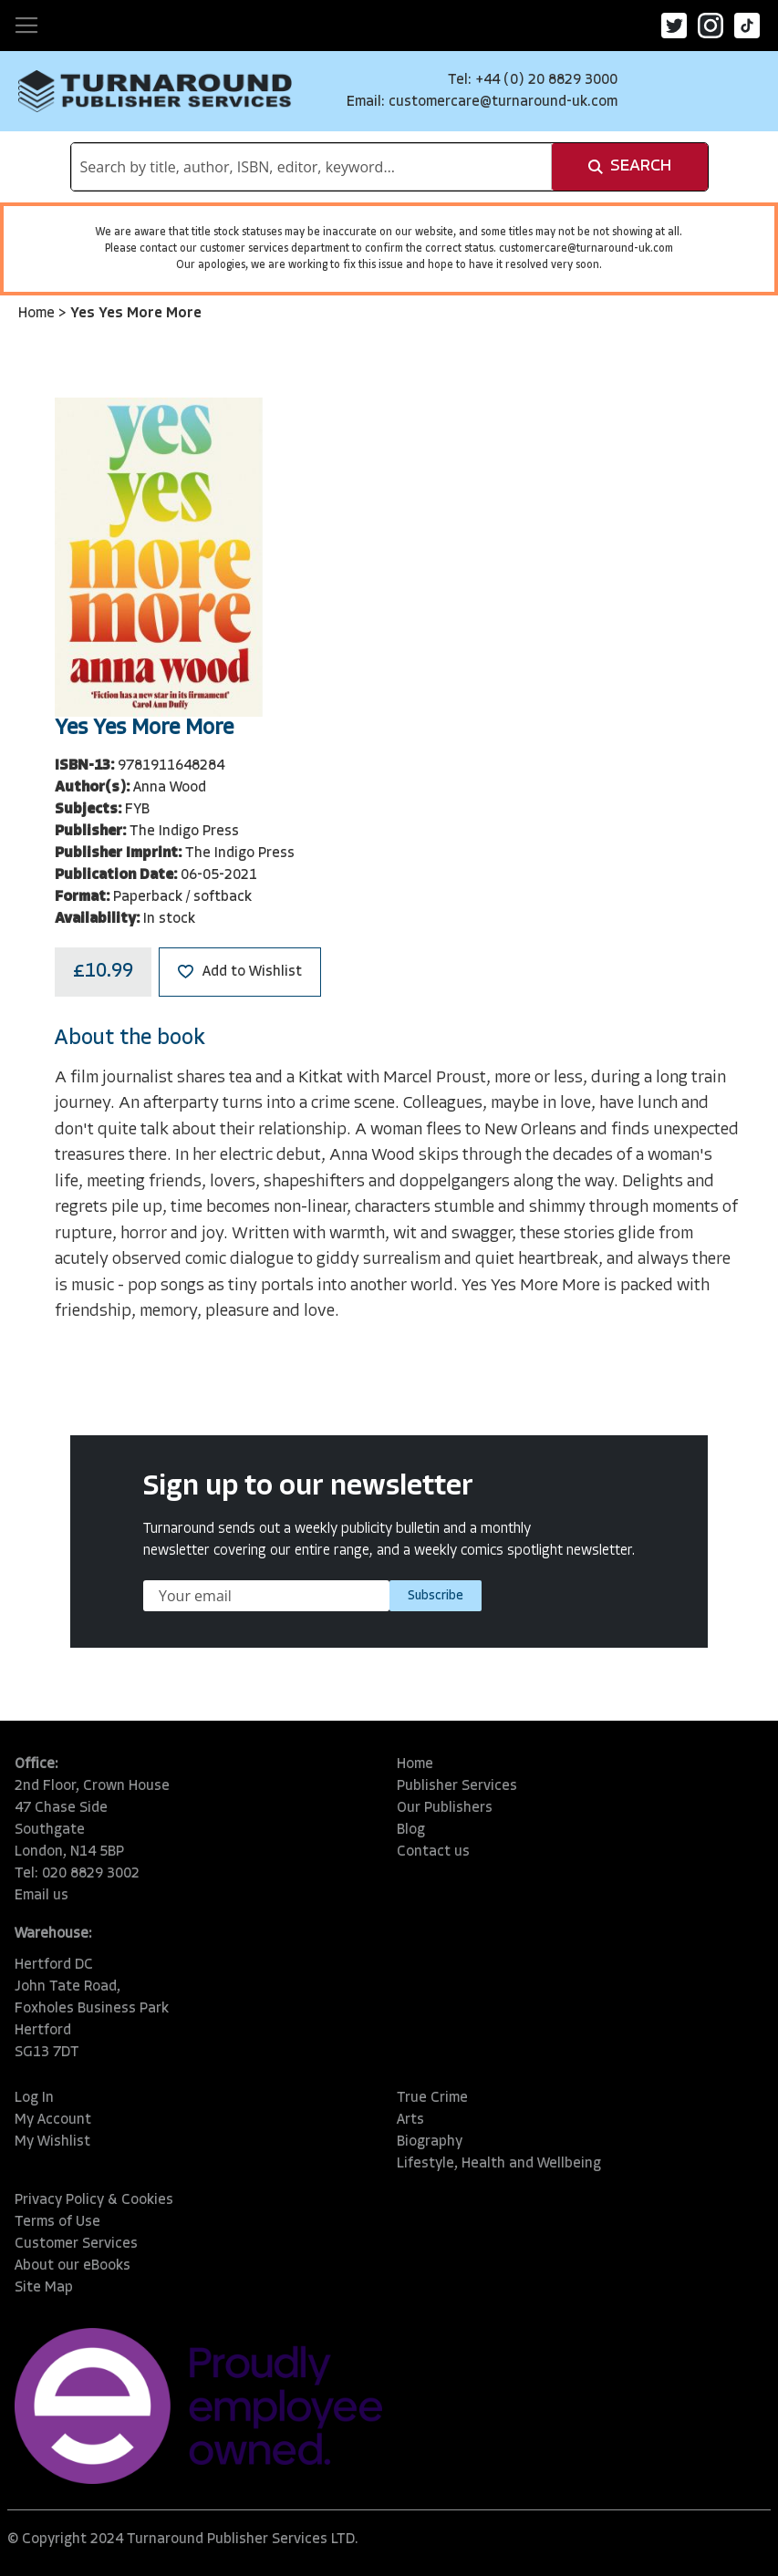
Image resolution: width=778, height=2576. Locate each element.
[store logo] (155, 91)
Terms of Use (57, 2222)
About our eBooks (72, 2266)
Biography (429, 2142)
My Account (53, 2120)
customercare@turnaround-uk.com (503, 102)
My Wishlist (52, 2142)
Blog (411, 1830)
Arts (410, 2120)
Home (38, 313)
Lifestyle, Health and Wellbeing (499, 2164)
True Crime (432, 2098)
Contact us (433, 1852)
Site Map (44, 2288)
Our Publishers (445, 1808)
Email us (41, 1895)
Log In (34, 2098)
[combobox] (311, 167)
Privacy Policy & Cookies (94, 2200)
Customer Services (76, 2244)
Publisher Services (457, 1786)
